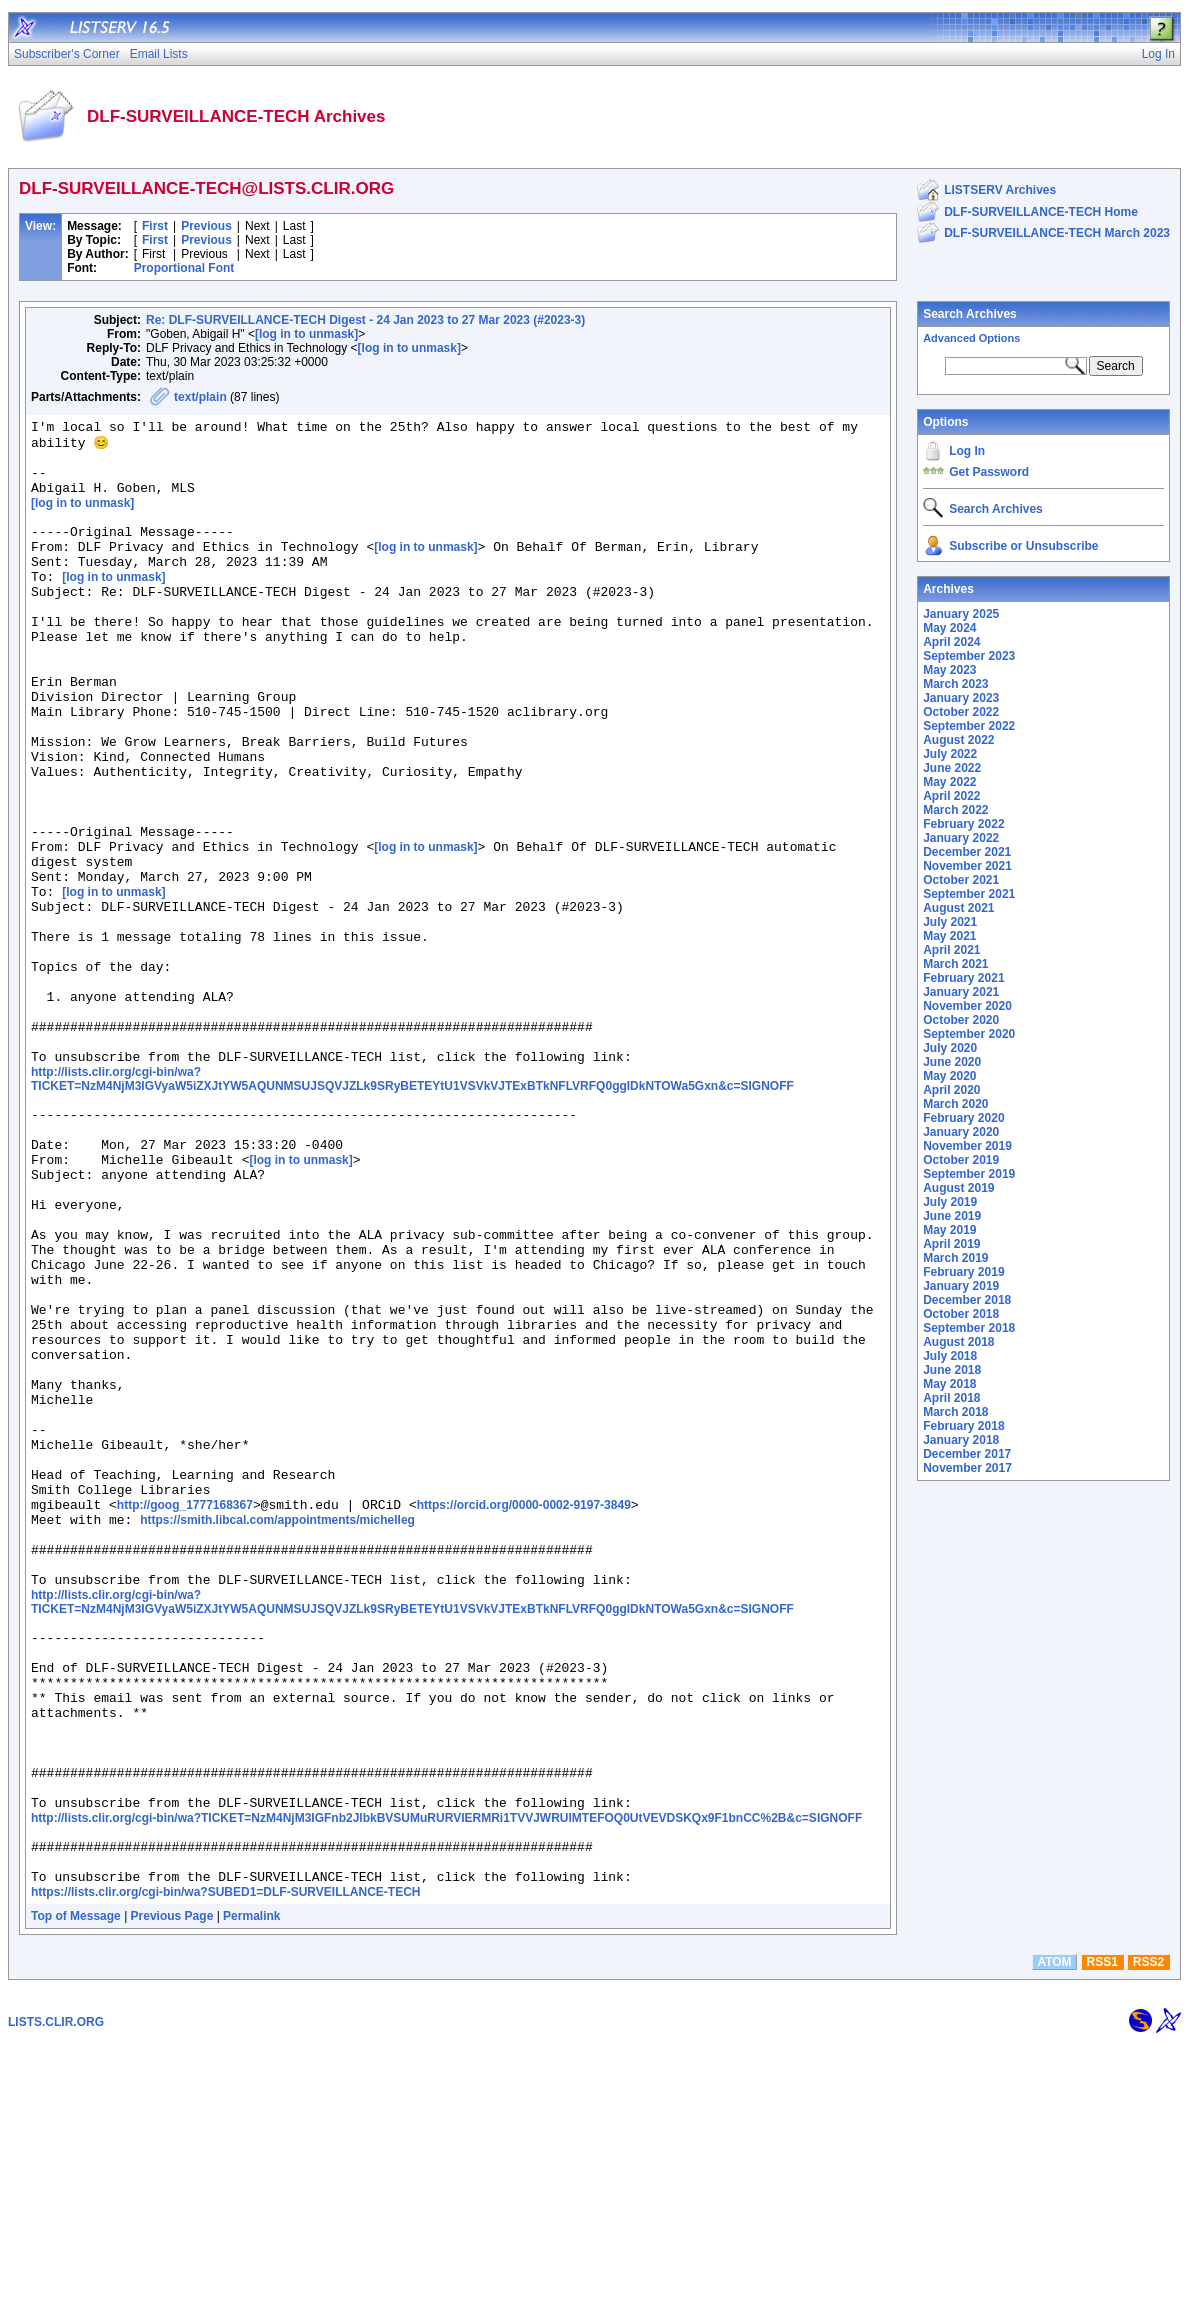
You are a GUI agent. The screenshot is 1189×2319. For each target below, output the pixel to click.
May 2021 (949, 936)
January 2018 (961, 1440)
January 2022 (961, 838)
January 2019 (961, 1286)
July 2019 (950, 1202)
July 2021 (950, 922)
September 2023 (969, 656)
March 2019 (955, 1258)
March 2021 (955, 964)
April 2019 (951, 1244)
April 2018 (951, 1398)
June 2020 (952, 1062)
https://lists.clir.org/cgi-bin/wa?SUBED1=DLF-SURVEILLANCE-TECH (225, 2167)
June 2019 (952, 1216)
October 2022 (961, 712)
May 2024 (949, 628)
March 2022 (955, 810)
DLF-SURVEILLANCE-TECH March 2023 (1057, 233)
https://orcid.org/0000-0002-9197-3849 (524, 1714)
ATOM (1054, 2237)
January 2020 (961, 1132)
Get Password (989, 472)
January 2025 (961, 614)
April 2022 (951, 796)
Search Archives (970, 314)
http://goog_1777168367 (185, 1714)
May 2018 (949, 1384)
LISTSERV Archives (1000, 190)
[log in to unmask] (306, 334)
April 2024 (951, 642)
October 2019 (961, 1160)
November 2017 (967, 1468)
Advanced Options (971, 338)
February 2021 (963, 978)
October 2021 (961, 880)
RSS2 (1148, 2237)
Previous (206, 226)
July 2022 (950, 754)
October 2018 (961, 1314)
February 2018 (963, 1426)
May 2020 (949, 1076)
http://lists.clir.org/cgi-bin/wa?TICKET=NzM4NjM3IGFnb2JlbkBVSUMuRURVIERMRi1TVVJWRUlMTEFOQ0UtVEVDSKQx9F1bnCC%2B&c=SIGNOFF (446, 2081)
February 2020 (963, 1118)
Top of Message (76, 2191)
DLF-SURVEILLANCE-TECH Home (1041, 212)
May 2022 (949, 782)
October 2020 (961, 1020)
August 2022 (958, 740)
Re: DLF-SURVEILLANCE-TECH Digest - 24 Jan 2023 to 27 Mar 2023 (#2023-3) (365, 320)
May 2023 (949, 670)
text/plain (200, 397)
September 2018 (969, 1328)
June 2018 (952, 1370)
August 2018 (958, 1342)
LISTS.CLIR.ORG (56, 2297)
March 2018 (955, 1412)
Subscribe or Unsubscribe (1023, 546)
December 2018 (967, 1300)
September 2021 (969, 894)
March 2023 (955, 684)
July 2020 (950, 1048)
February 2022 (963, 824)
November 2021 (967, 866)
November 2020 (967, 1006)
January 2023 (961, 698)
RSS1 (1102, 2237)
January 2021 (961, 992)
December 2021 (967, 852)
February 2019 (963, 1272)
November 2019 (967, 1146)
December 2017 (967, 1454)
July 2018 (950, 1356)
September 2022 (969, 726)
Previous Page (172, 2191)
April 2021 (951, 950)
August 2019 (958, 1188)
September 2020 (969, 1034)
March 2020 (955, 1104)
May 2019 (949, 1230)
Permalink (251, 2191)
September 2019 (969, 1174)
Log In (967, 451)
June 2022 (952, 768)
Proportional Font (184, 268)
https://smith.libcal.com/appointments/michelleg (277, 1732)
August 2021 (958, 908)
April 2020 (951, 1090)
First (155, 226)
